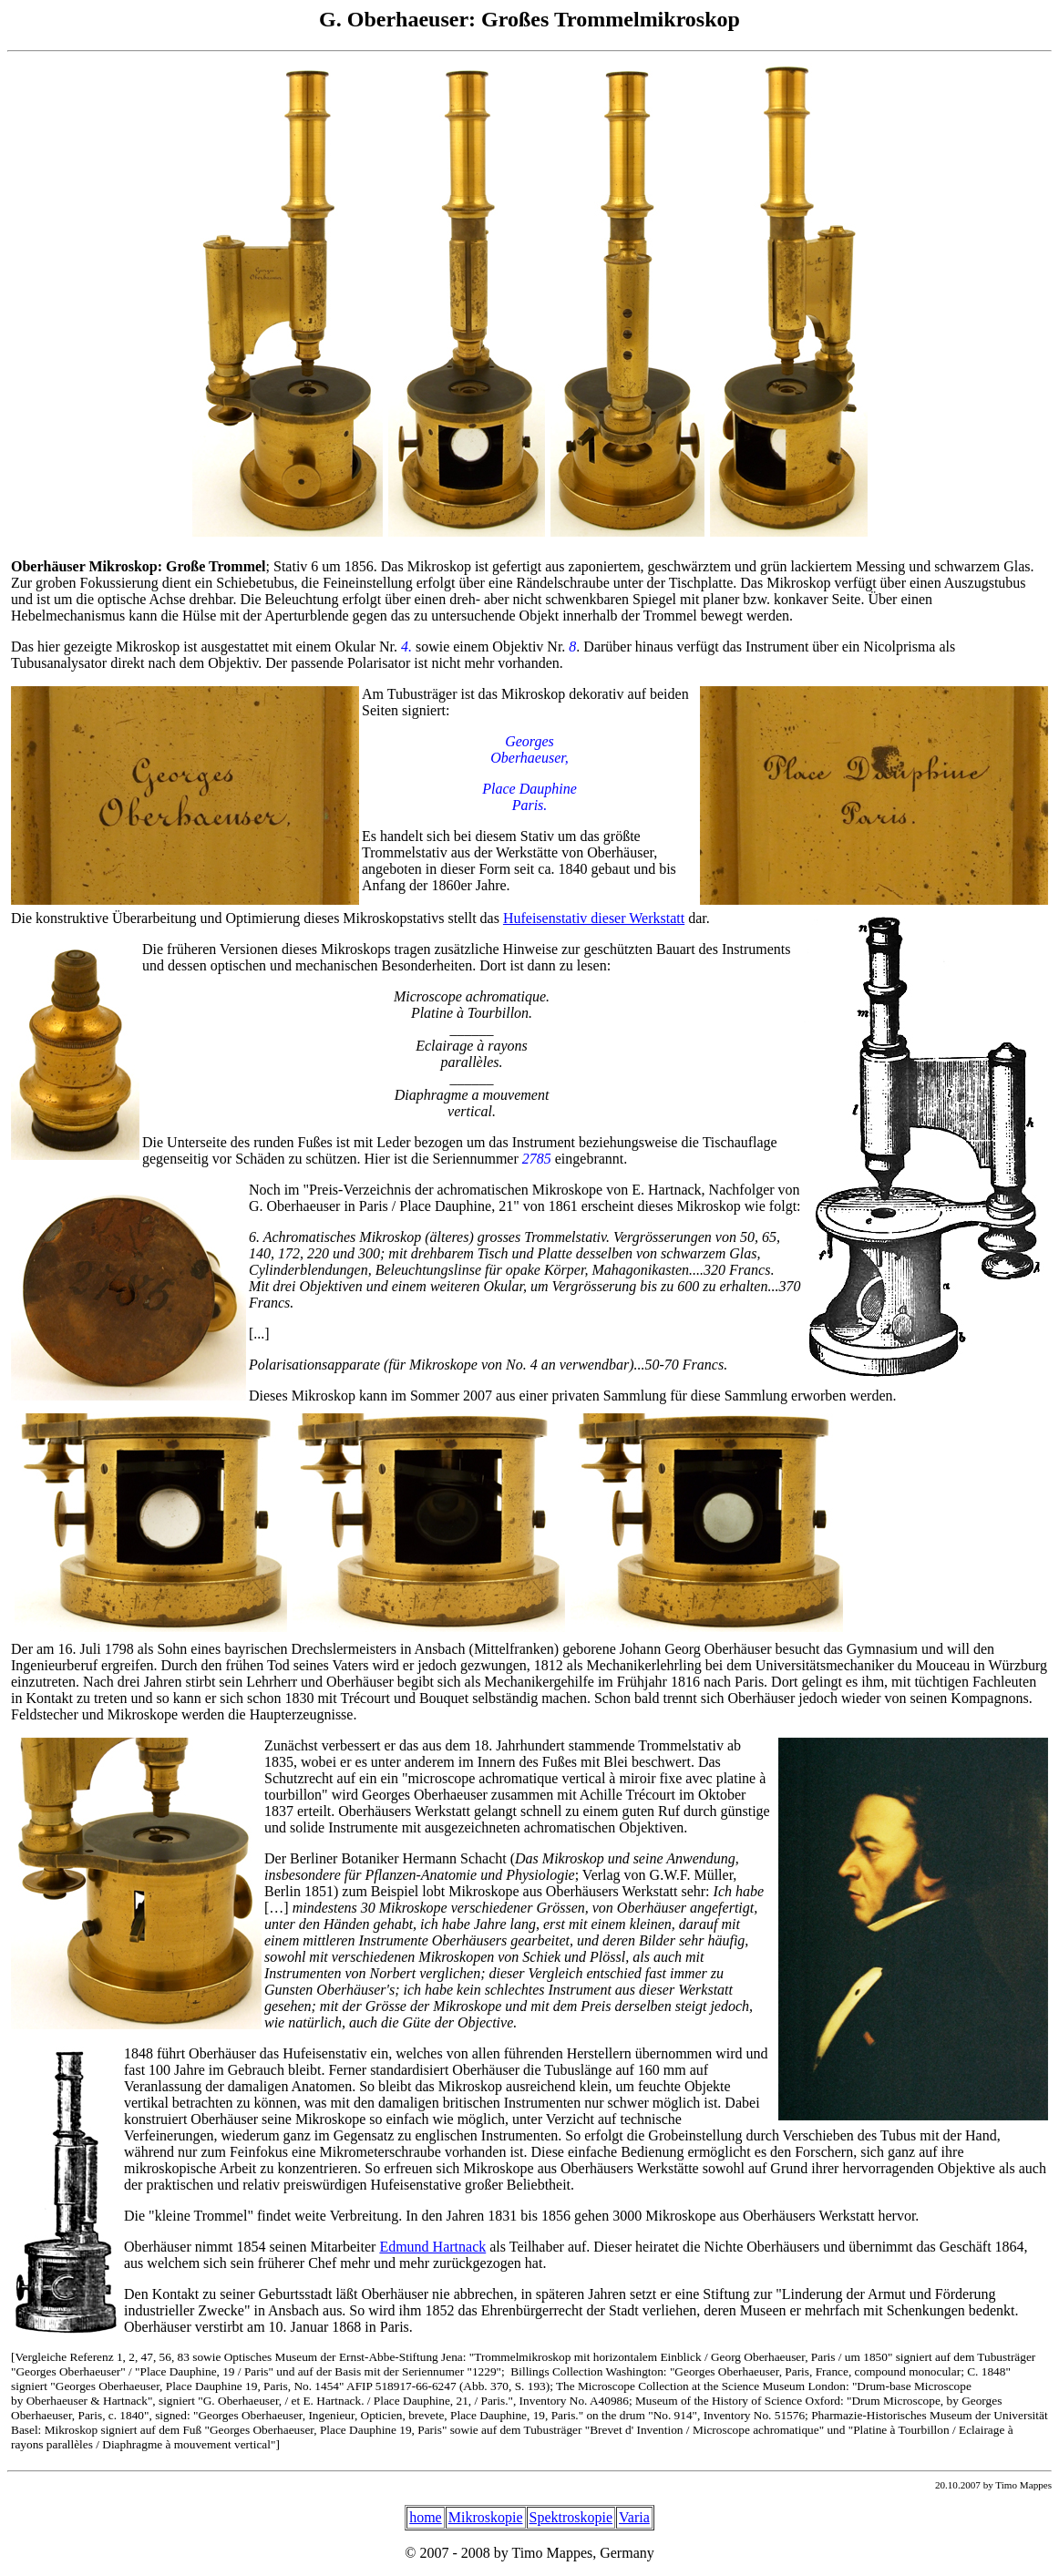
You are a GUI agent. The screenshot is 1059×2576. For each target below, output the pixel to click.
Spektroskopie (571, 2517)
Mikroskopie (485, 2517)
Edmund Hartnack (432, 2246)
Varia (634, 2517)
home (425, 2517)
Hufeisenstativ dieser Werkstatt (593, 918)
